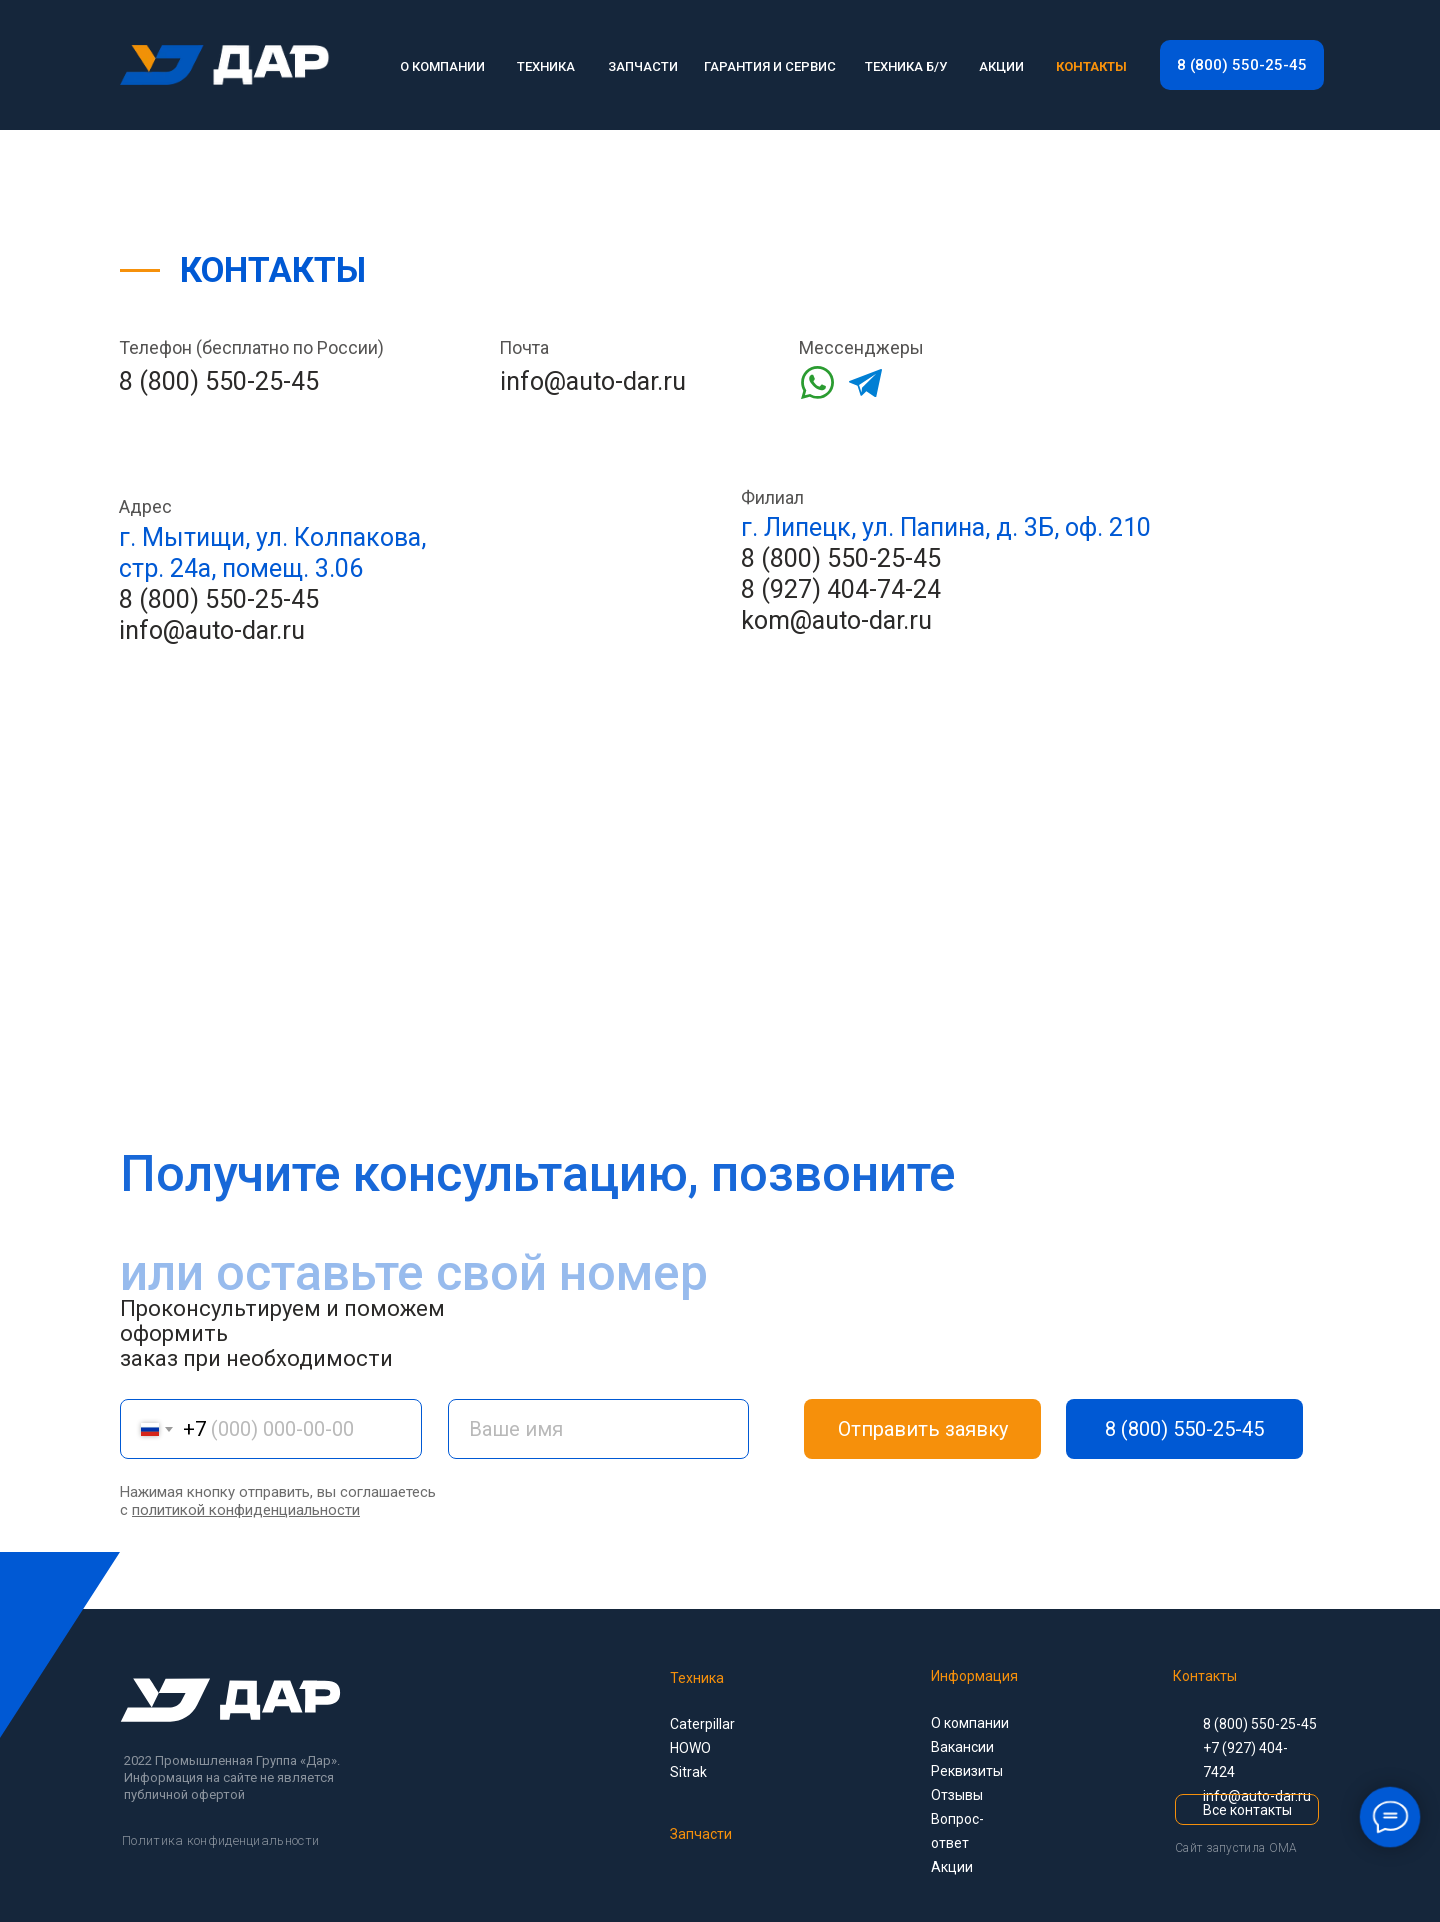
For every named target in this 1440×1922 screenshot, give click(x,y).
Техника (697, 1678)
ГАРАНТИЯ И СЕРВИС (770, 66)
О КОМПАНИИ (442, 66)
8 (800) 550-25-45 (219, 381)
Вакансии (962, 1747)
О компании (970, 1723)
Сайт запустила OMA (1236, 1848)
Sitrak (688, 1772)
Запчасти (701, 1834)
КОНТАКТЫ (1091, 66)
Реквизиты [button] (967, 1771)
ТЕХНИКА (546, 66)
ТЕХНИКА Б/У (906, 66)
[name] (599, 1429)
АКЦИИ (1001, 66)
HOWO (690, 1748)
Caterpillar (702, 1724)
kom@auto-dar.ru (836, 620)
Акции (952, 1867)
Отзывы (957, 1795)
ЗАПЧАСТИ (643, 66)
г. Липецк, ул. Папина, (865, 527)
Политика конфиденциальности (220, 1840)
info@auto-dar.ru (593, 381)
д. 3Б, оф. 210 (1073, 527)
